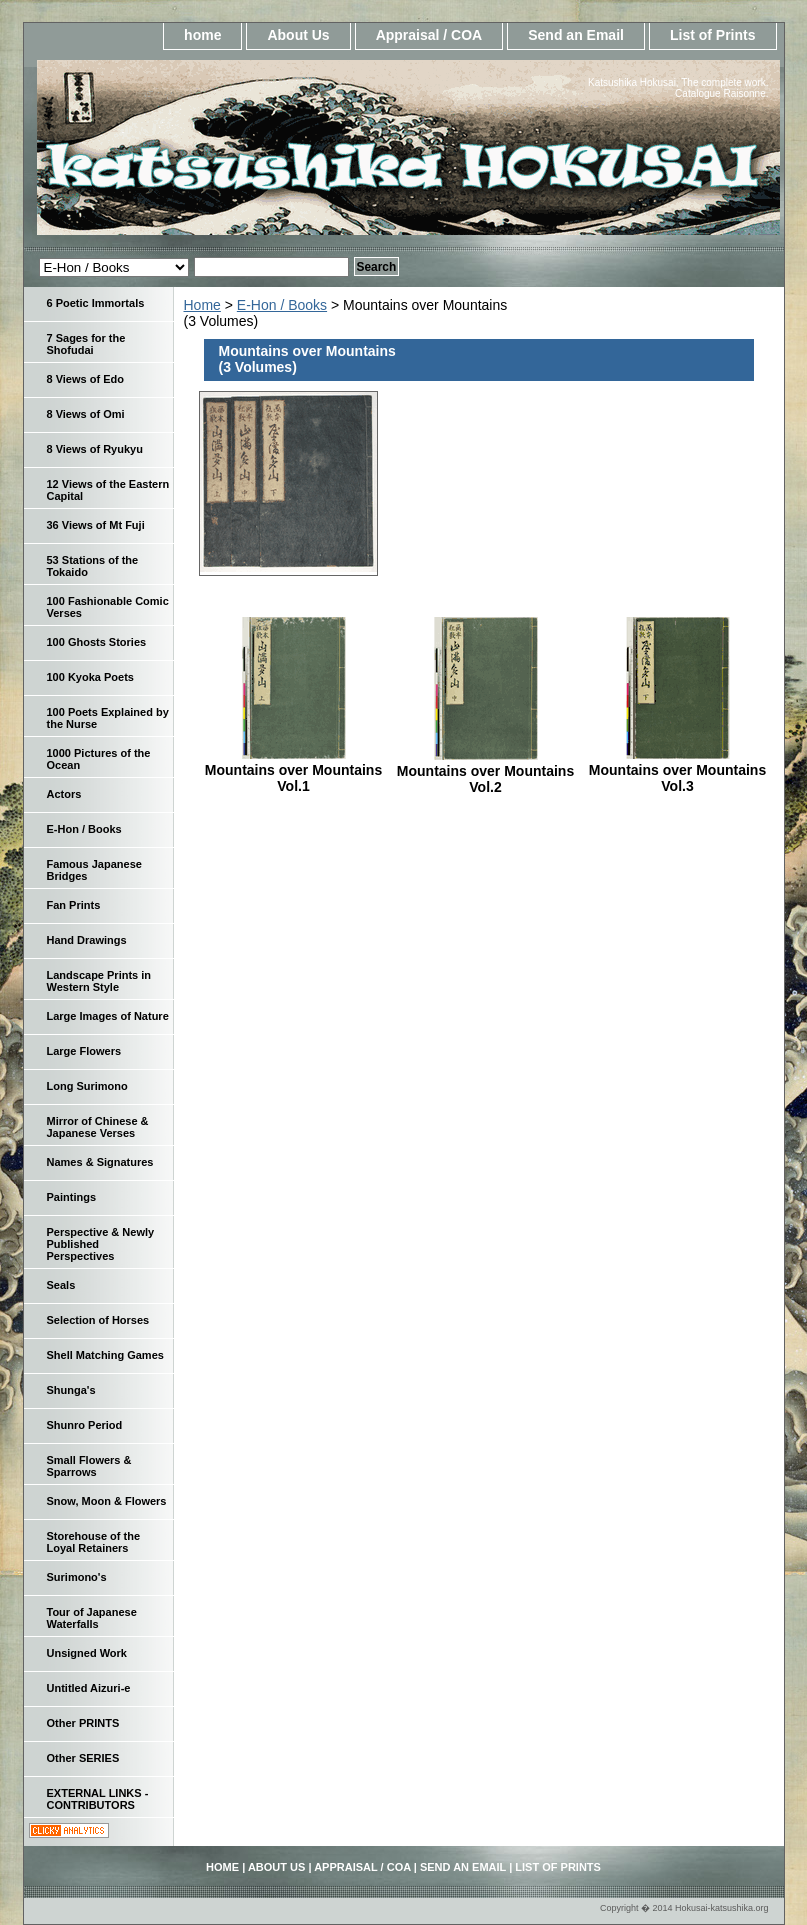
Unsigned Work (87, 1653)
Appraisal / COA (429, 35)
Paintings (72, 1197)
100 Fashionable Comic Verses (108, 607)
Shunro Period (85, 1425)
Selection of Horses (98, 1320)
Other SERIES (83, 1758)
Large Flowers (84, 1051)
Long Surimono (87, 1086)
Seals (61, 1285)
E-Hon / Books (282, 305)
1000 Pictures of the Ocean (99, 759)
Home (202, 305)
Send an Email (576, 35)
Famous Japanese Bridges (94, 870)
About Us (298, 35)
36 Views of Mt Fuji (96, 525)
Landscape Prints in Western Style (99, 981)
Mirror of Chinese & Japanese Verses (98, 1127)
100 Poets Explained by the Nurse (108, 718)
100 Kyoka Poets (90, 677)
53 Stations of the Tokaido (93, 566)
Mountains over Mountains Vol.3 (677, 778)
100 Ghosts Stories (97, 642)
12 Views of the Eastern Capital (108, 490)
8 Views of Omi (86, 414)
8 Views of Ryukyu (95, 449)
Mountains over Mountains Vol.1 (293, 778)
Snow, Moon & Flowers (107, 1501)
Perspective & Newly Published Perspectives (101, 1244)
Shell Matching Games (105, 1355)
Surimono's (77, 1577)
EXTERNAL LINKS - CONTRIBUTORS (98, 1799)
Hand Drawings (87, 940)
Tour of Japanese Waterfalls (92, 1618)
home (202, 35)
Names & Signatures (100, 1162)
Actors (64, 794)
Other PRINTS (83, 1723)
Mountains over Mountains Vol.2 (485, 779)
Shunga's (71, 1390)
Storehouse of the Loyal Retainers (94, 1542)
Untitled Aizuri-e (89, 1688)
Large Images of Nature (108, 1016)
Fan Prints (74, 905)
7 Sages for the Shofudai (86, 344)
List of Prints (713, 35)
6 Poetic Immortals (96, 303)
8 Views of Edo (85, 379)
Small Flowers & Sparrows (89, 1466)
